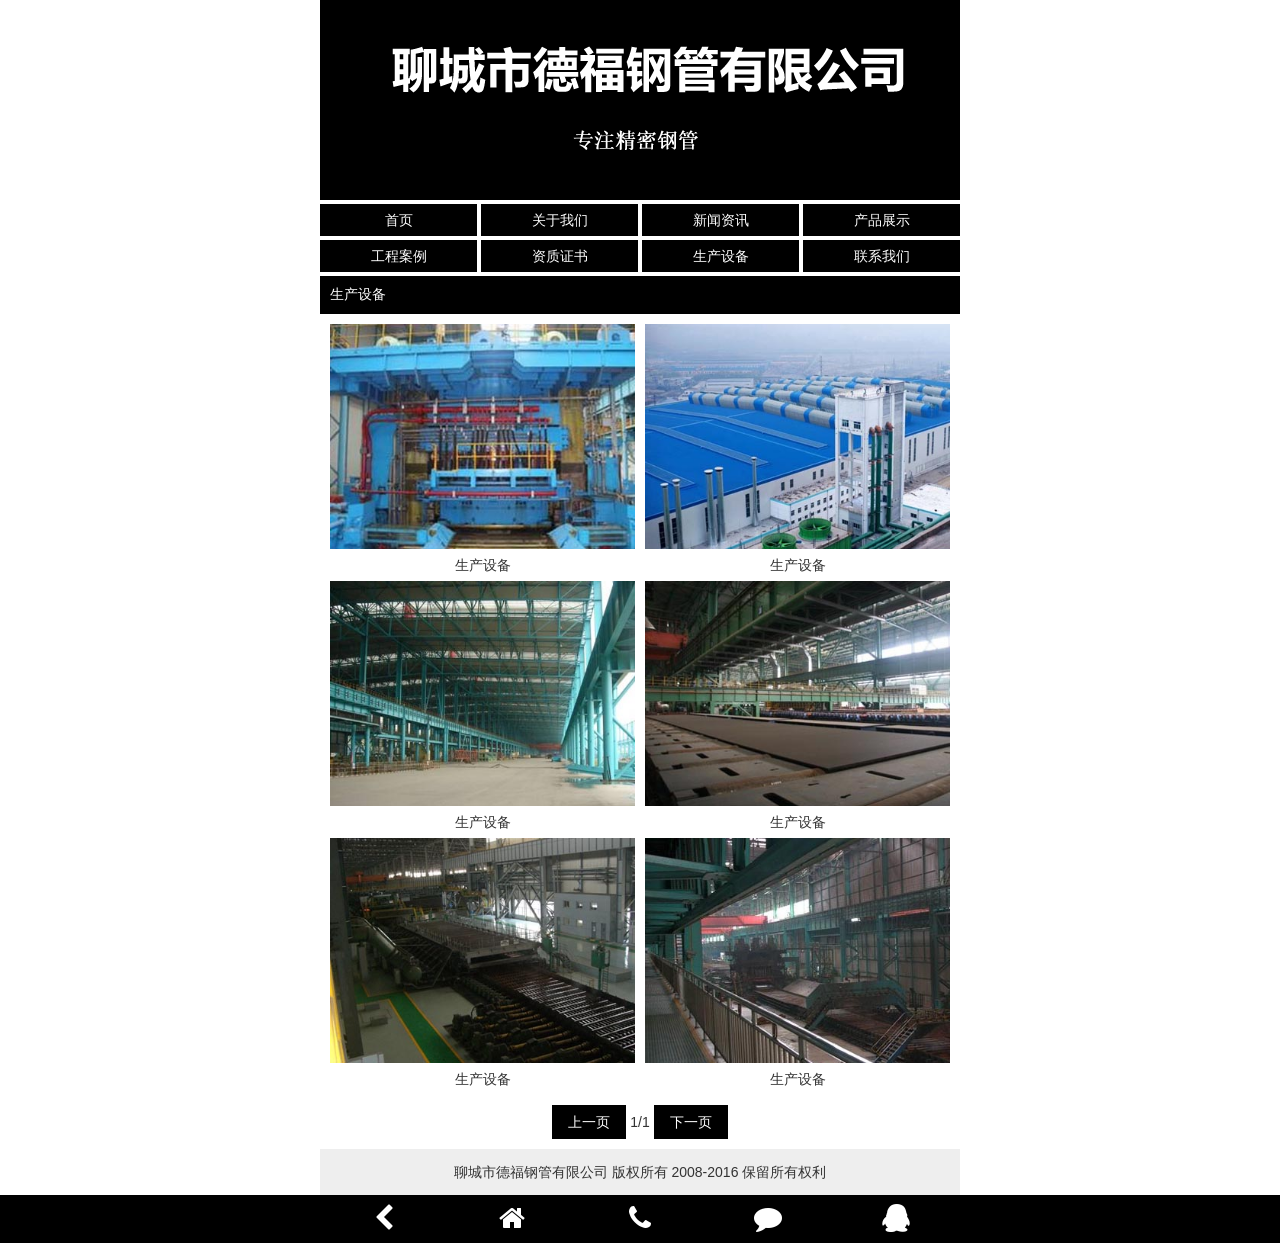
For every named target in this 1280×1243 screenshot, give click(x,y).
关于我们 (560, 220)
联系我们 (882, 256)
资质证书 (560, 256)
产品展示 (882, 220)
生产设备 (721, 256)
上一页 (589, 1122)
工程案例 (399, 256)
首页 (399, 220)
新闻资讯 (721, 220)
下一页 (691, 1122)
